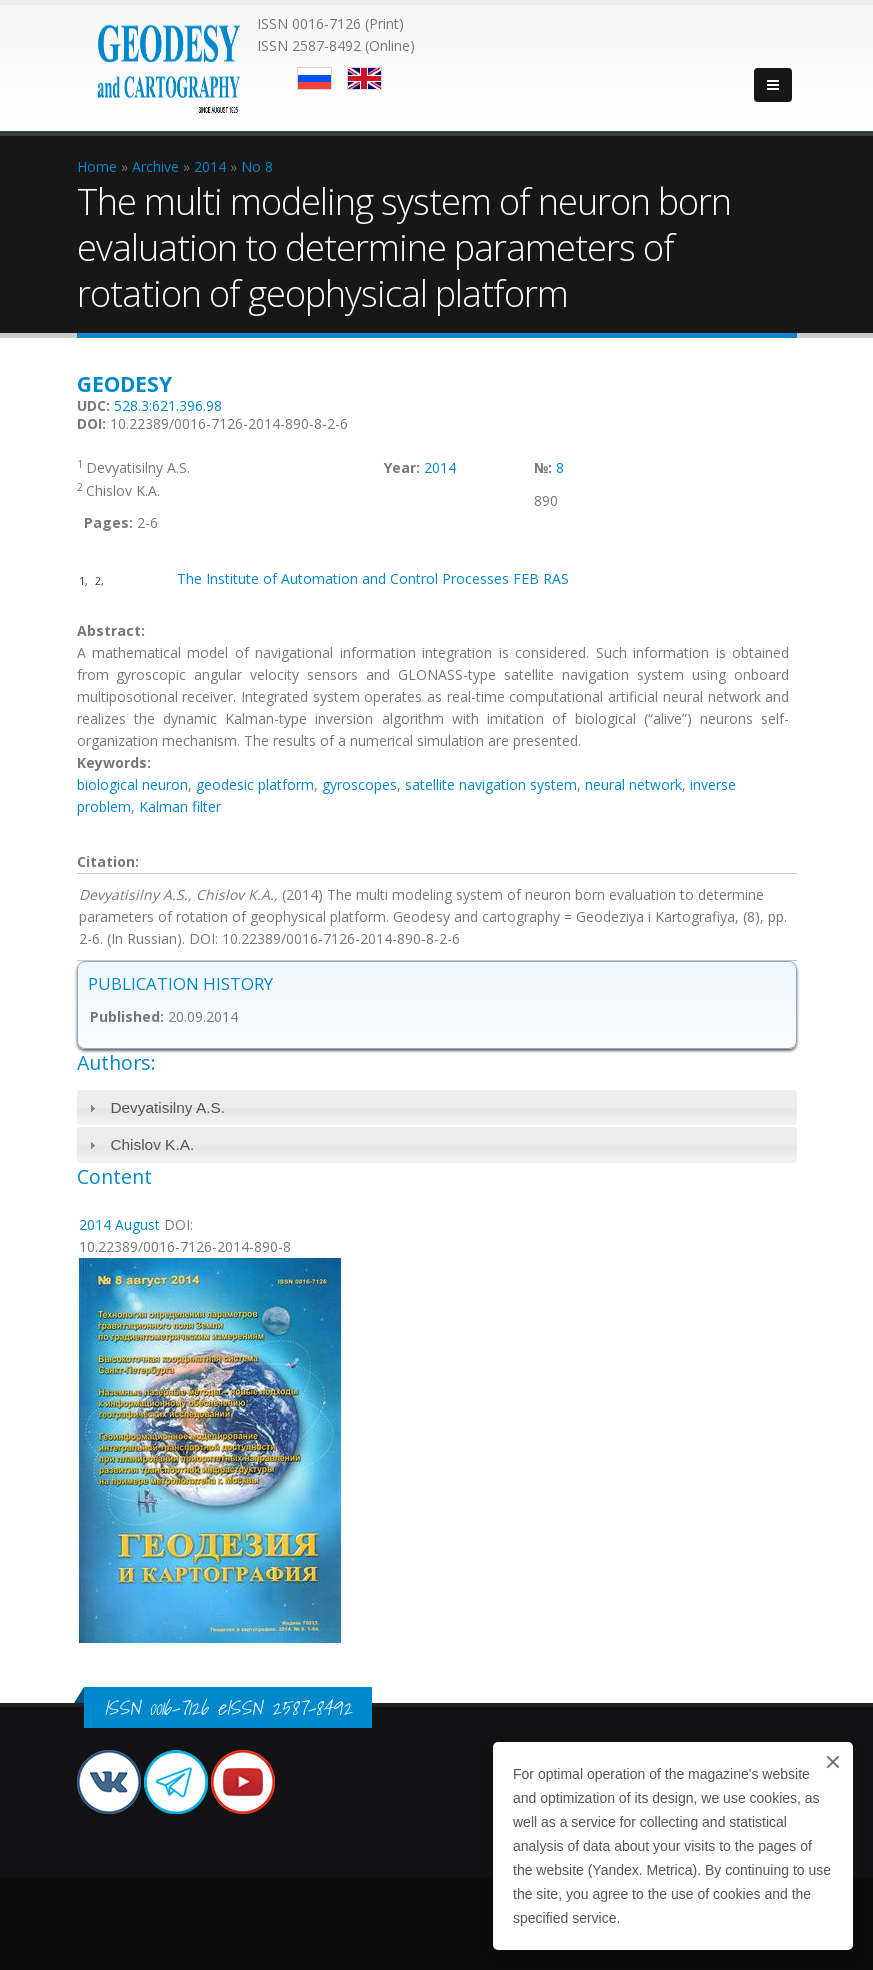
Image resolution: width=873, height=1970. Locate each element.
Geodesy (124, 384)
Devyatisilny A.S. (167, 1107)
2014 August (119, 1224)
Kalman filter (180, 806)
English (364, 78)
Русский (314, 78)
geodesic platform (255, 784)
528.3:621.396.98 (168, 405)
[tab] (437, 1107)
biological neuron (132, 784)
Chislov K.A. (152, 1144)
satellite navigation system (491, 784)
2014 (440, 467)
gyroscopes (359, 784)
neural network (633, 784)
